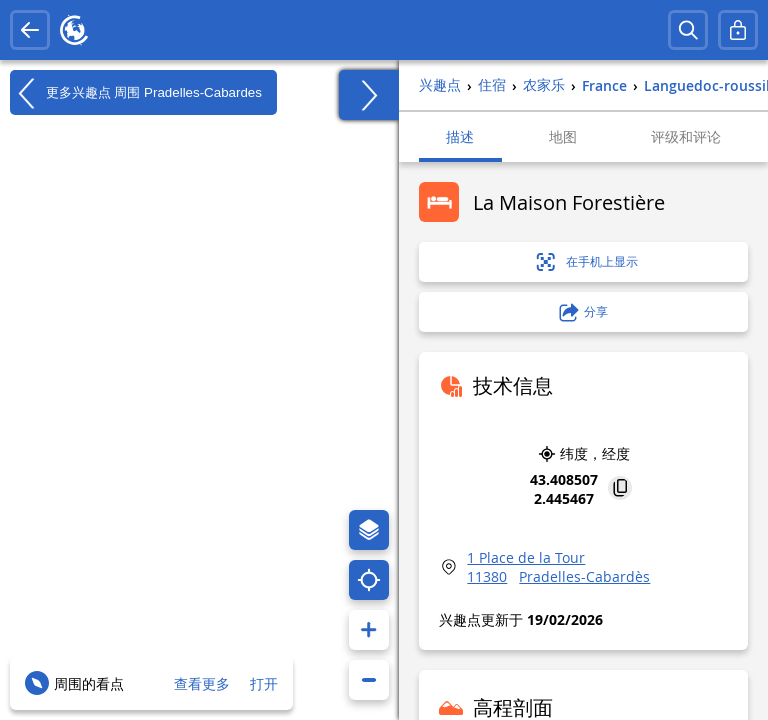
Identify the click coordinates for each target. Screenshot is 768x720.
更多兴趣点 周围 (136, 93)
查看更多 (202, 683)
